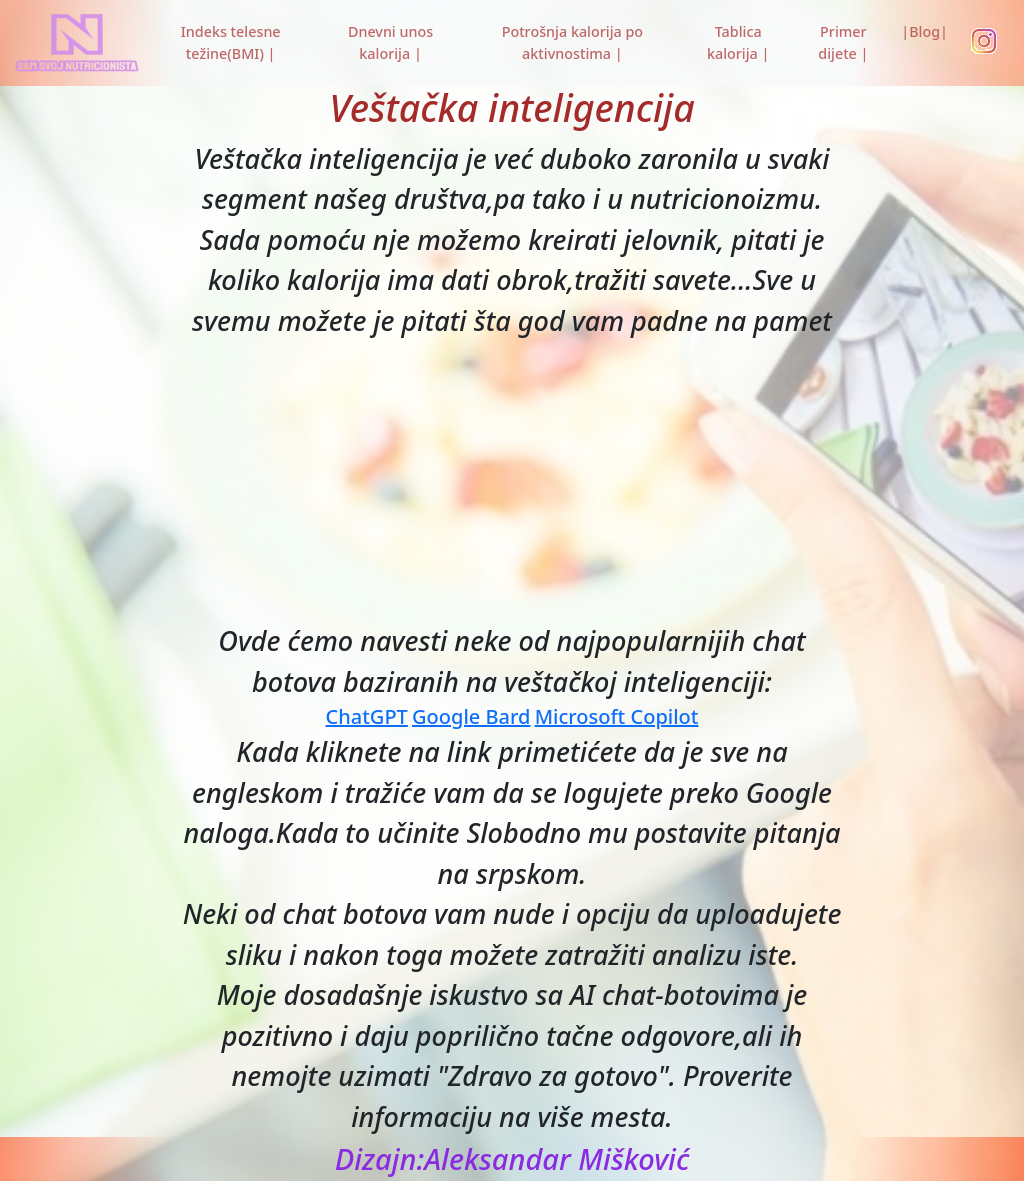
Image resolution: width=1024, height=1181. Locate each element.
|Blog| (924, 31)
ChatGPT (367, 716)
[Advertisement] (512, 481)
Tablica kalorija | (738, 42)
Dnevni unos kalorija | (390, 42)
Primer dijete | (843, 42)
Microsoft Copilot (617, 716)
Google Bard (471, 716)
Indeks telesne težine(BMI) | (231, 42)
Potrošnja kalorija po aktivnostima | (572, 42)
